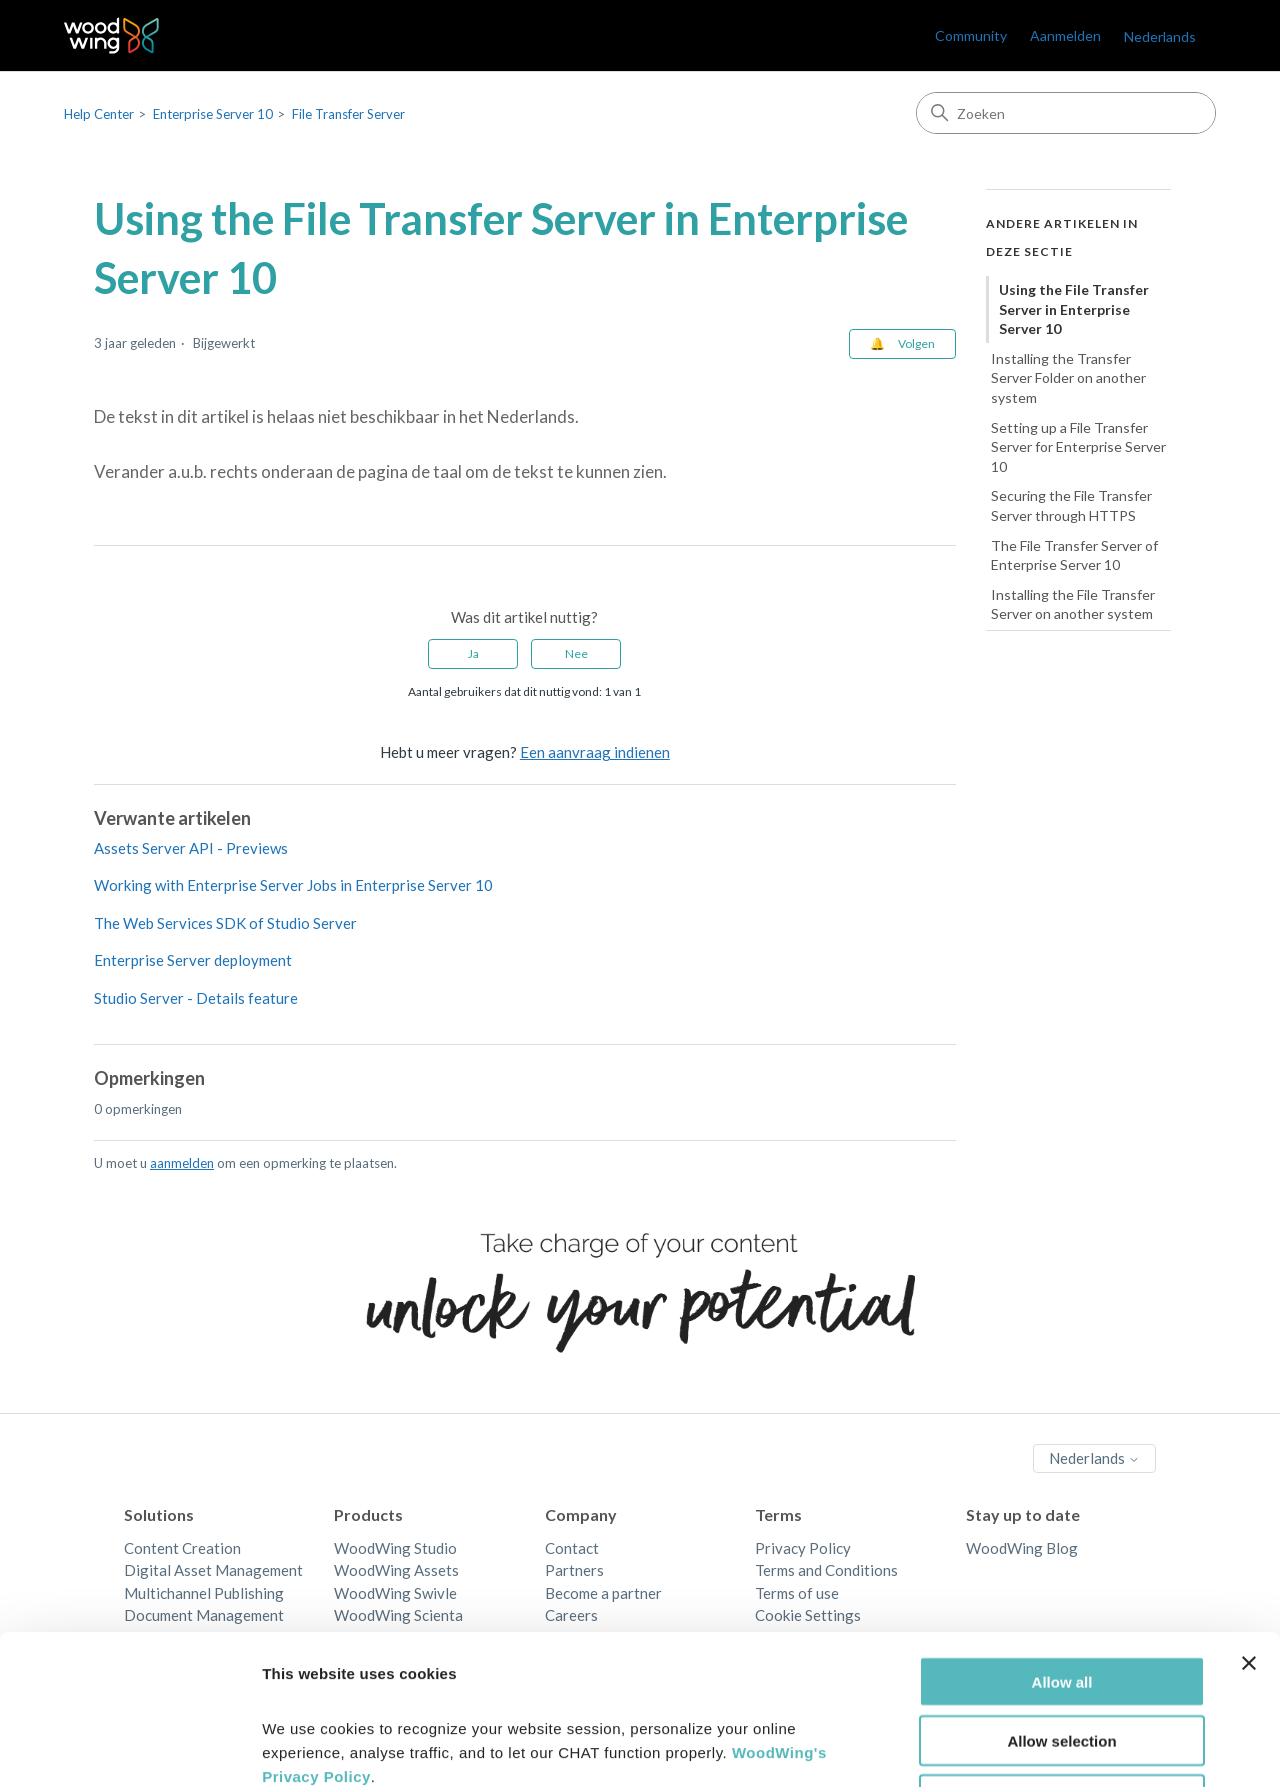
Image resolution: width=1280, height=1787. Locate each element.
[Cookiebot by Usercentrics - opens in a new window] (129, 1748)
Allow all (1062, 1541)
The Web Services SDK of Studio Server (225, 923)
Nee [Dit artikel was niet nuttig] (576, 653)
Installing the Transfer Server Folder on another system (1068, 378)
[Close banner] (1249, 1523)
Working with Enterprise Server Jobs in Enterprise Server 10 (293, 885)
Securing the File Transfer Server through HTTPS (1071, 505)
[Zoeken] (1066, 113)
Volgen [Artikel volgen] (916, 343)
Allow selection (1061, 1600)
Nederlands (1160, 36)
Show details (1049, 1747)
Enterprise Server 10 (213, 114)
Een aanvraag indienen (595, 752)
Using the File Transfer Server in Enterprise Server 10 (1074, 309)
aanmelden (182, 1163)
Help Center (99, 114)
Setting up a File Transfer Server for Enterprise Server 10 (1078, 447)
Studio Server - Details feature (196, 998)
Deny (1062, 1659)
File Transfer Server (348, 114)
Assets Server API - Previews (191, 848)
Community (971, 35)
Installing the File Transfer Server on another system (1073, 604)
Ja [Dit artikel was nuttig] (473, 653)
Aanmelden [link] (1065, 35)
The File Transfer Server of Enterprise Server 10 (1074, 555)
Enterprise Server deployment (193, 960)
